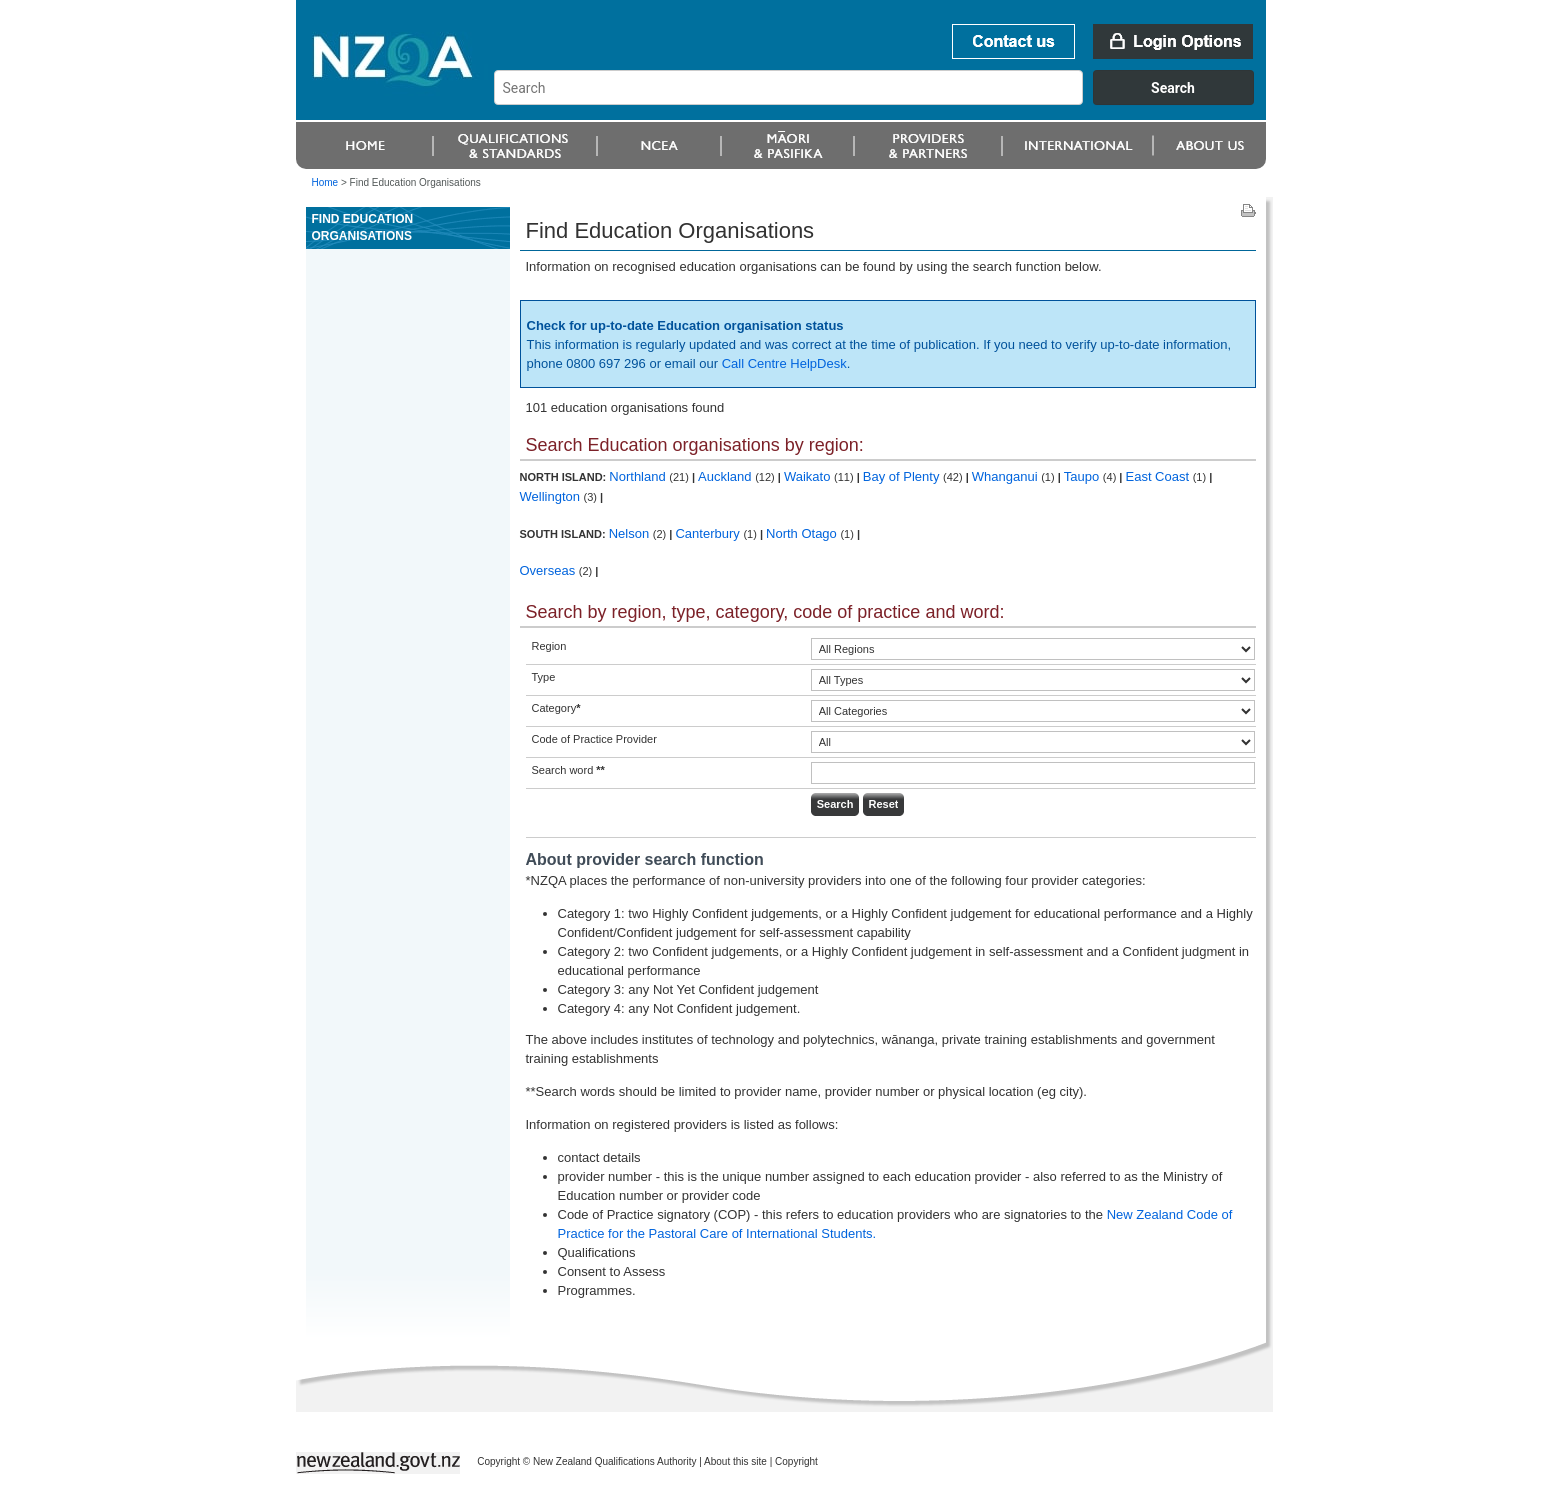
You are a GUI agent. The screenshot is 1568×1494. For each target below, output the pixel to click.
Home (325, 182)
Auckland (726, 476)
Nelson (631, 533)
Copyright (796, 1461)
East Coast (1159, 476)
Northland (639, 476)
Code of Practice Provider (594, 739)
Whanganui (1006, 476)
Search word (568, 770)
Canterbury (709, 533)
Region (549, 646)
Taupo (1083, 476)
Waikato (809, 476)
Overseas (549, 570)
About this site (735, 1461)
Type (544, 677)
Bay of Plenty (903, 476)
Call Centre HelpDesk (784, 363)
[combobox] (883, 100)
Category (556, 708)
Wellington (552, 496)
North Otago (803, 533)
